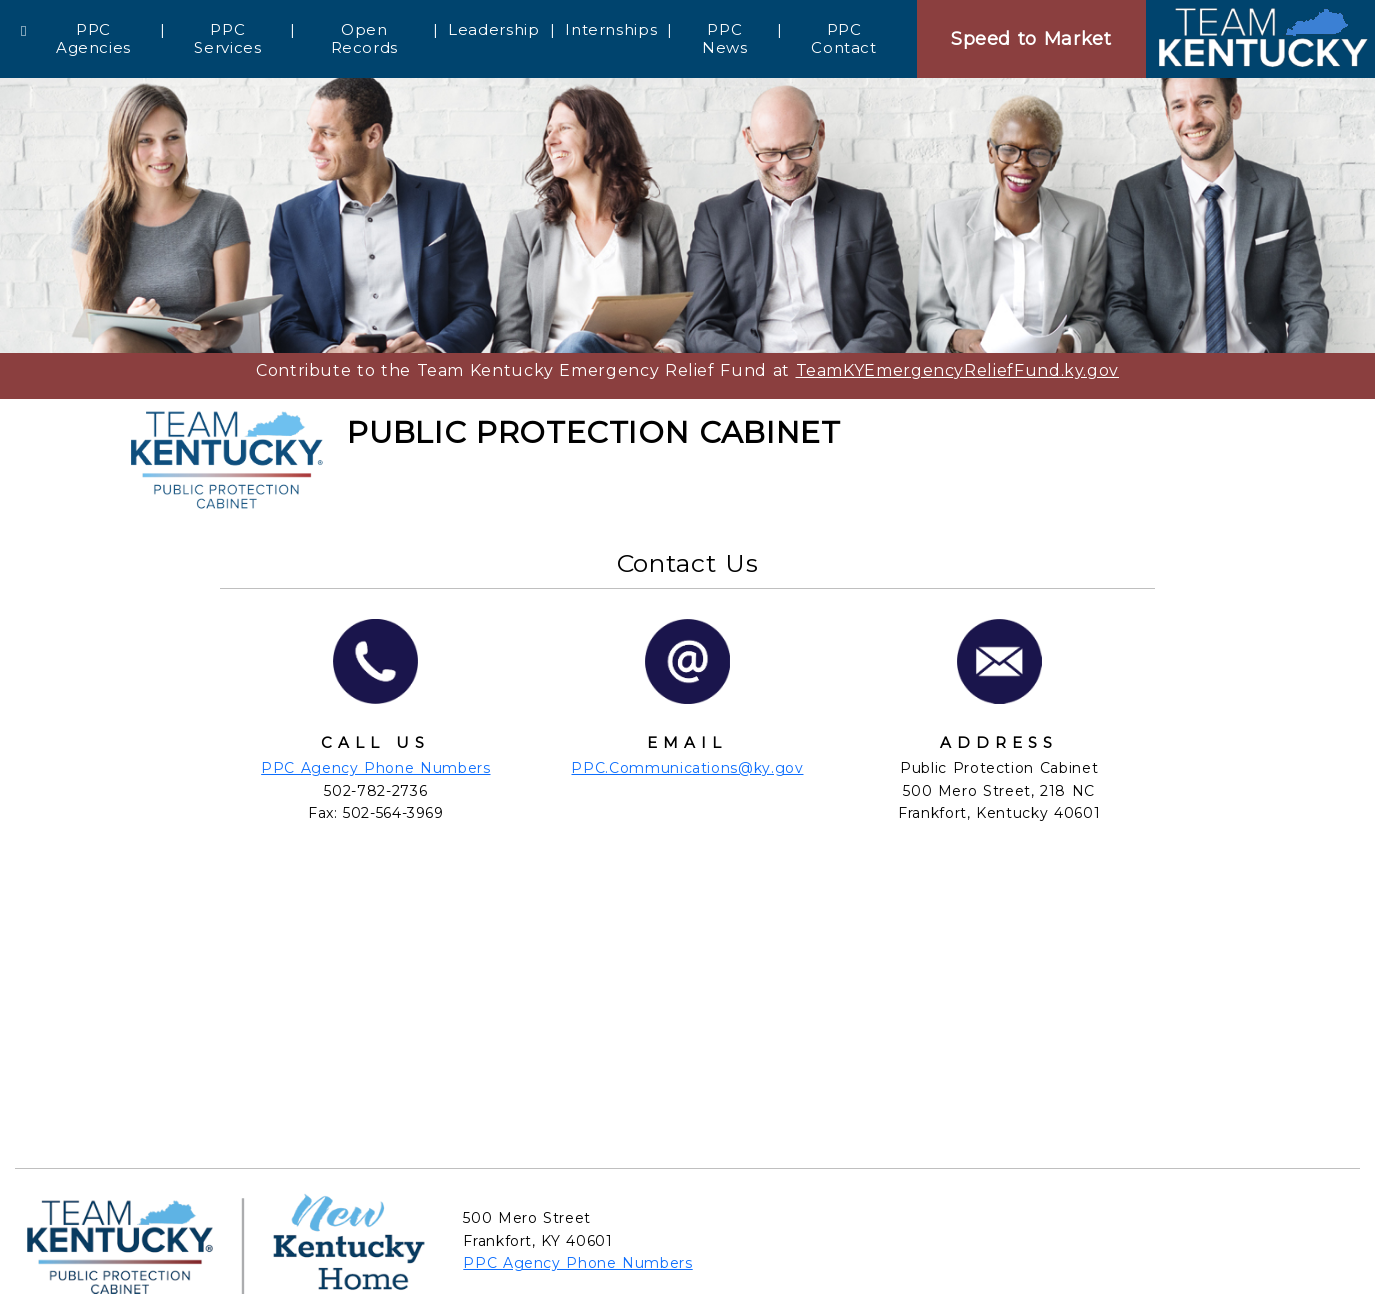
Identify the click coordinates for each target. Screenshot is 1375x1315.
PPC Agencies (93, 38)
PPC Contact (843, 38)
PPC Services (227, 38)
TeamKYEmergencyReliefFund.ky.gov (957, 370)
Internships (611, 29)
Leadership (493, 29)
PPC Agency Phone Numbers (375, 768)
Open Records (364, 38)
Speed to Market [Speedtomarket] (1031, 39)
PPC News (725, 38)
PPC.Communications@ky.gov (687, 768)
